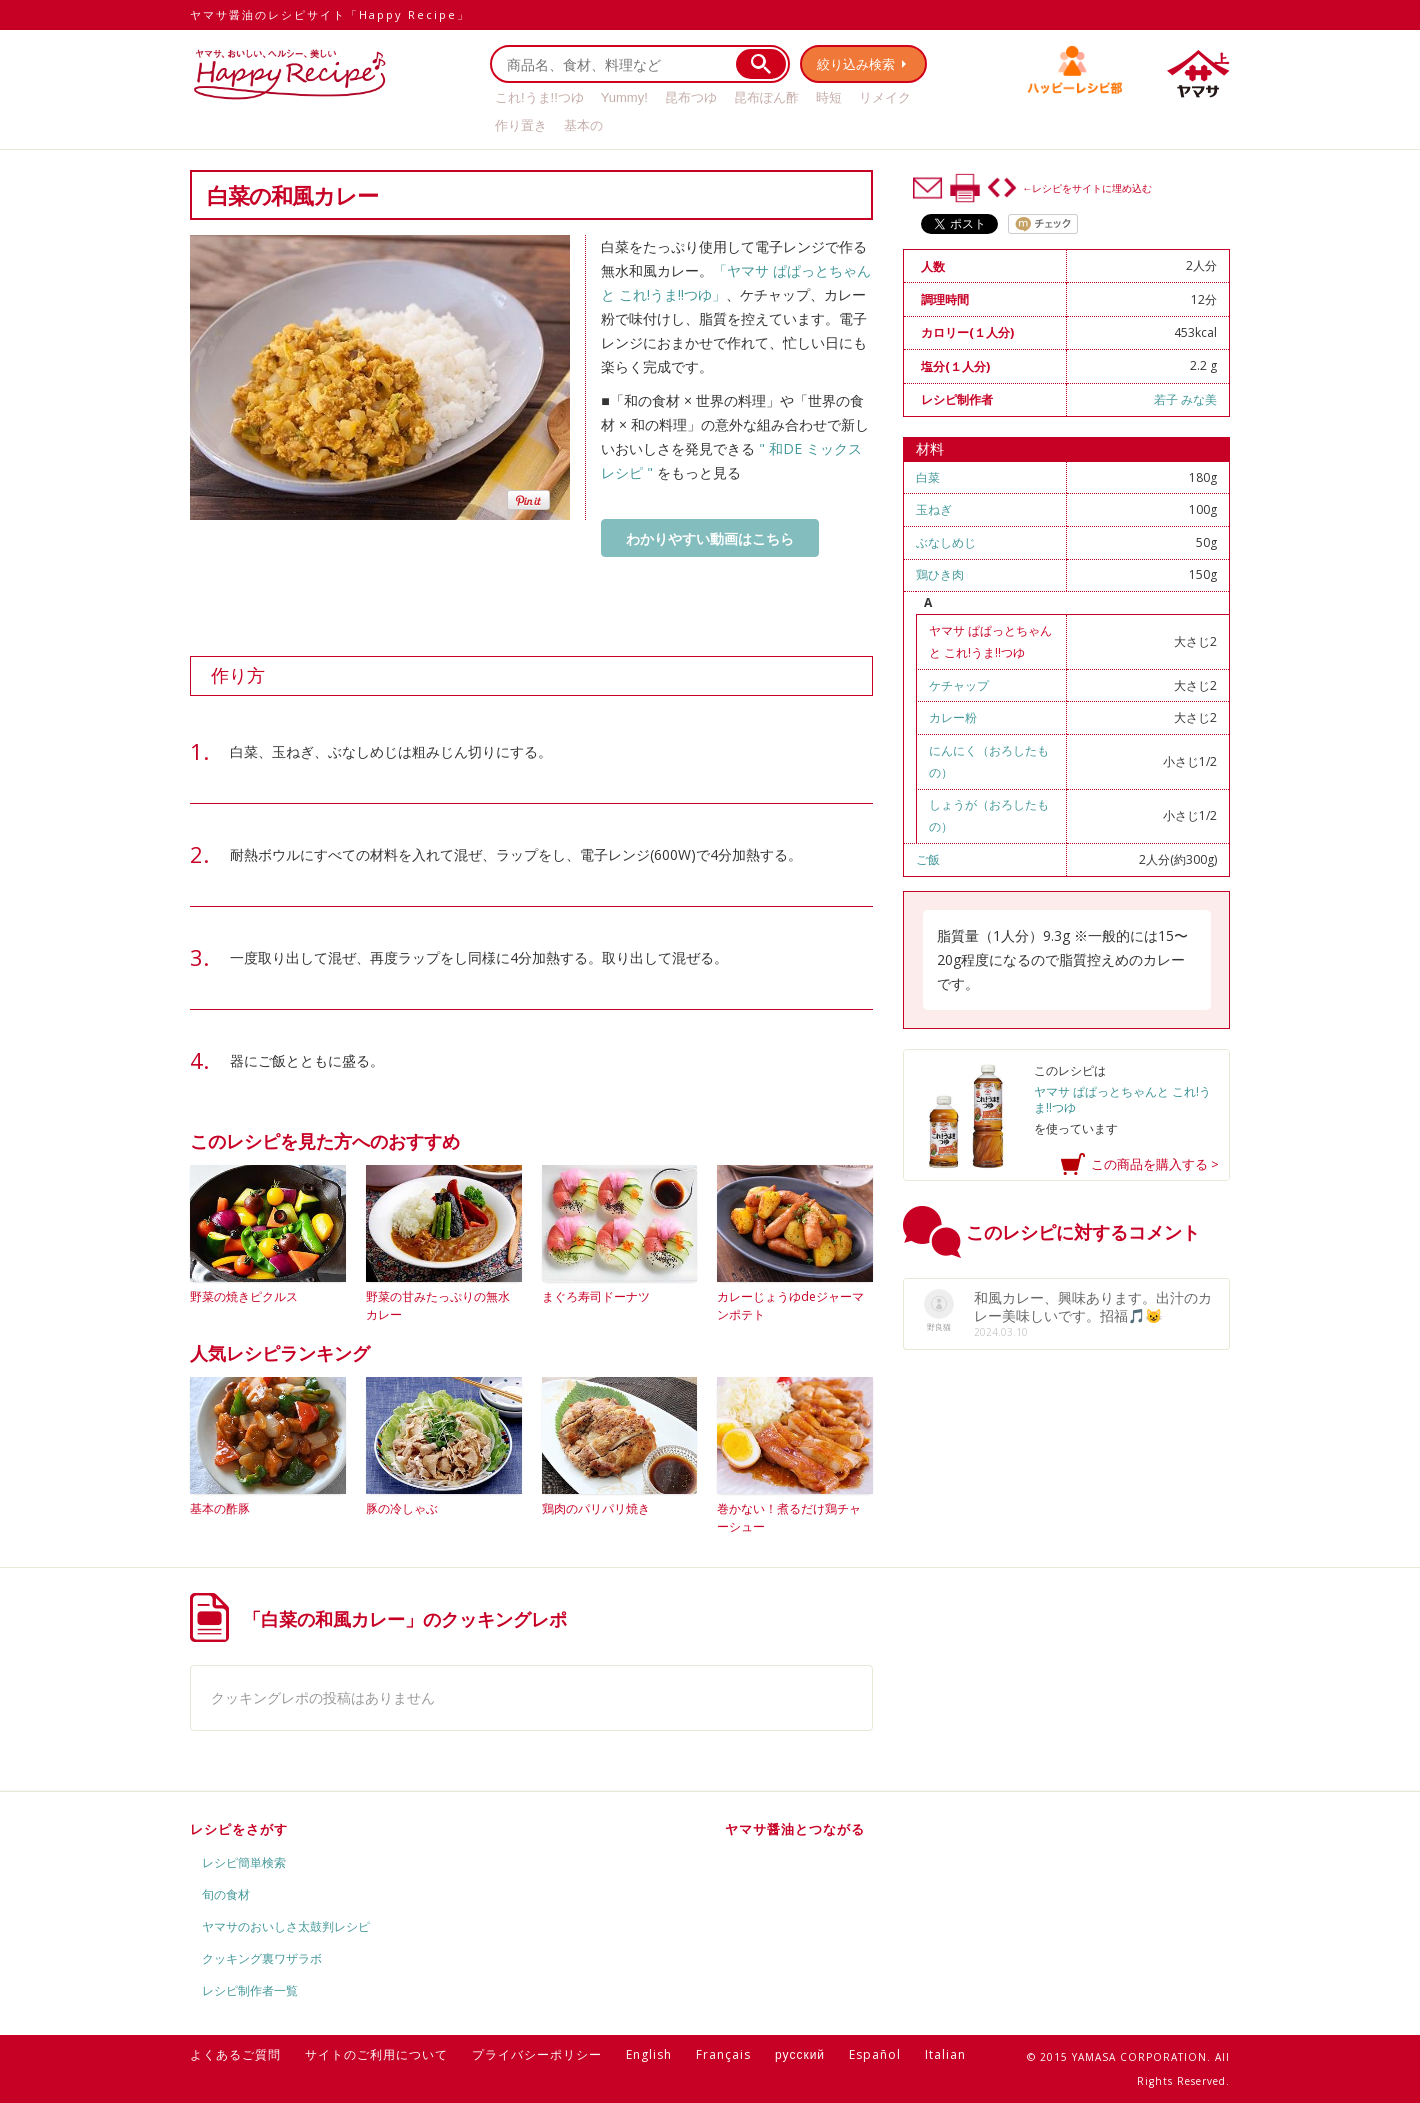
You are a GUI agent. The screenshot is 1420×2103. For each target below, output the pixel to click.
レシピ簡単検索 (244, 1862)
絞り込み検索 (856, 64)
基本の (583, 125)
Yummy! (624, 97)
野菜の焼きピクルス (244, 1296)
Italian (945, 2054)
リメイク (885, 97)
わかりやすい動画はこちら (710, 538)
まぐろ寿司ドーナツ (596, 1296)
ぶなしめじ (946, 542)
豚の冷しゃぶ (402, 1508)
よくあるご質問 (235, 2054)
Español (875, 2054)
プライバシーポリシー (537, 2054)
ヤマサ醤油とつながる (795, 1829)
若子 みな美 (1185, 399)
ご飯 (928, 859)
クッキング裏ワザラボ (262, 1958)
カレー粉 (953, 717)
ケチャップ (959, 685)
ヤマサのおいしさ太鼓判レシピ (286, 1926)
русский (800, 2054)
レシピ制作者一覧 (250, 1990)
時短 (829, 97)
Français (723, 2054)
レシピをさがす (239, 1829)
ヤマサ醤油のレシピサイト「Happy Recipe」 (330, 14)
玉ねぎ (934, 509)
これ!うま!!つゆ (539, 97)
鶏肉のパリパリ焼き (596, 1508)
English (649, 2054)
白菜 (928, 477)
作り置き (521, 125)
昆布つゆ (691, 97)
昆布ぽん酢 (766, 97)
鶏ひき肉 (940, 574)
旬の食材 (226, 1894)
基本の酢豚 (220, 1508)
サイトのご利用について (376, 2054)
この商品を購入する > (1155, 1164)
